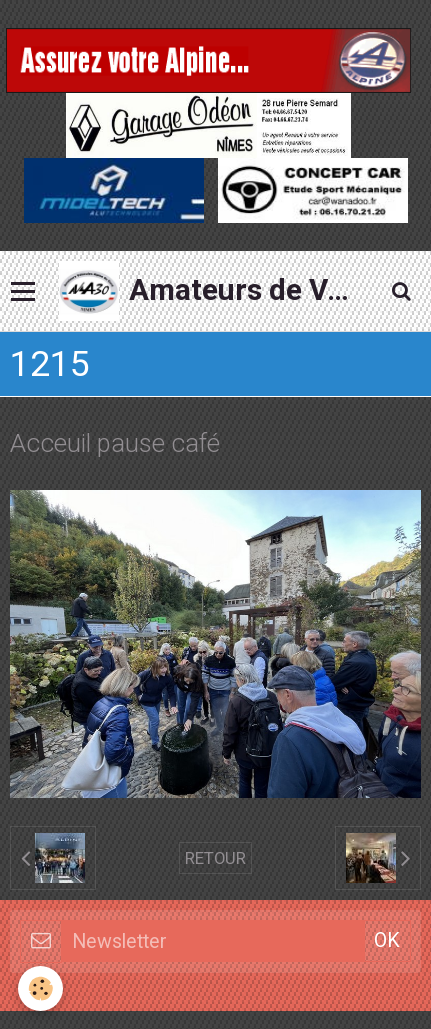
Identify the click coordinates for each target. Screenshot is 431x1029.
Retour (215, 858)
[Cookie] (40, 988)
